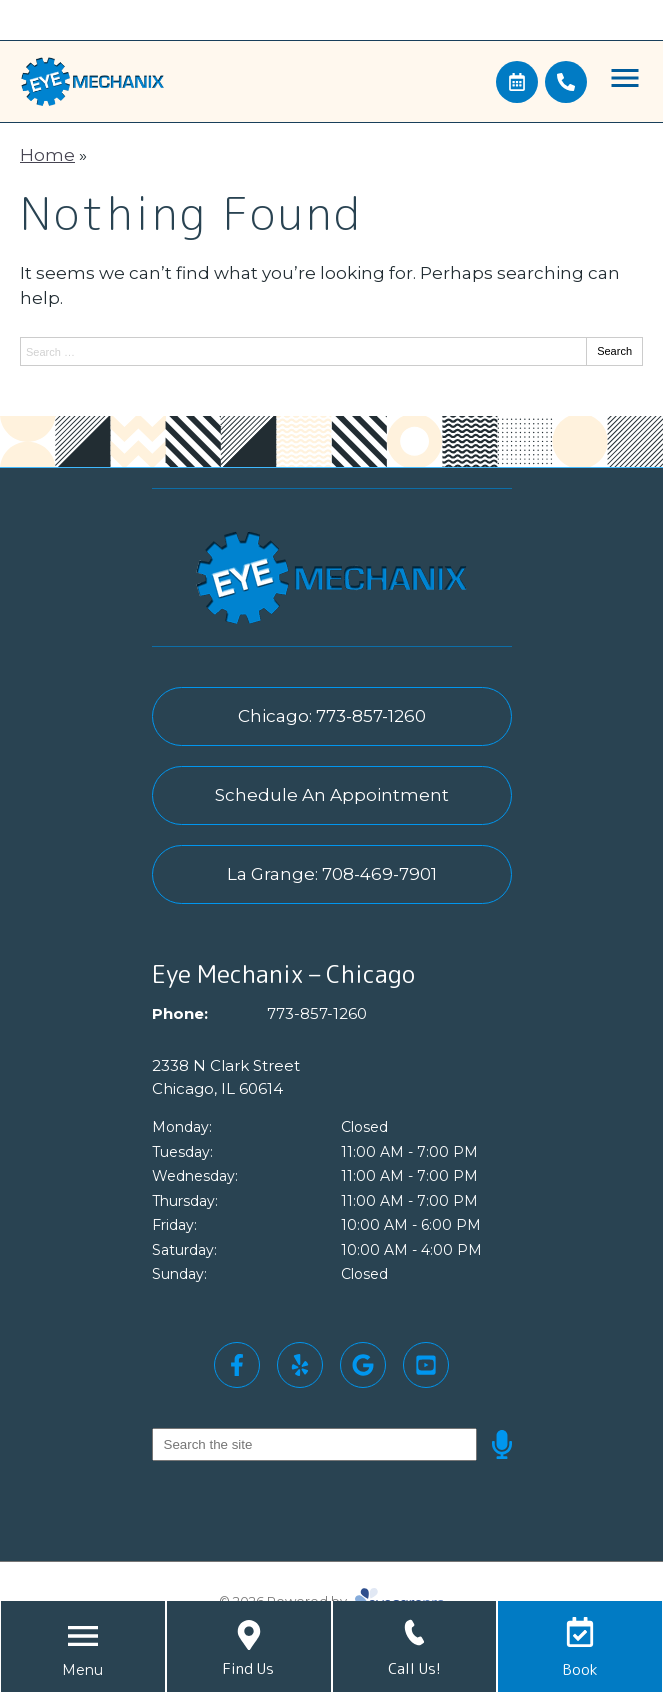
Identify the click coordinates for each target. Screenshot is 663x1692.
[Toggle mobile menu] (625, 78)
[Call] (566, 82)
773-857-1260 (317, 1013)
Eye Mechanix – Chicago (283, 974)
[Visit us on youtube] (426, 1365)
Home (47, 155)
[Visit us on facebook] (237, 1365)
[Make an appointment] (517, 82)
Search (614, 351)
